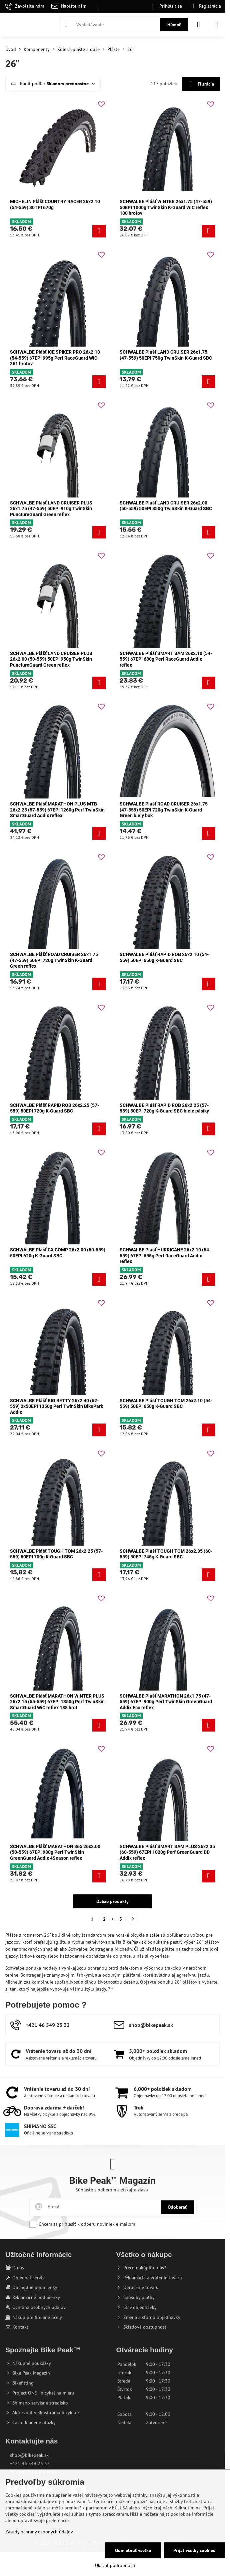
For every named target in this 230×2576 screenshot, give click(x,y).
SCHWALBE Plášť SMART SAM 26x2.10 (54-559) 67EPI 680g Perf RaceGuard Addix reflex (166, 659)
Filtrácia (200, 84)
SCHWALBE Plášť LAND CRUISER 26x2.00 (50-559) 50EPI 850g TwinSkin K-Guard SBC (166, 505)
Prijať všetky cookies (194, 2550)
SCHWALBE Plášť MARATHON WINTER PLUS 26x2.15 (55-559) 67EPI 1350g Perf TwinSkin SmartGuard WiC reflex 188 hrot (57, 1701)
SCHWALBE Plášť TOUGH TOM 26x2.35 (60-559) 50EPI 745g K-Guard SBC (166, 1554)
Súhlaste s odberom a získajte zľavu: (112, 2190)
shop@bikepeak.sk (29, 2455)
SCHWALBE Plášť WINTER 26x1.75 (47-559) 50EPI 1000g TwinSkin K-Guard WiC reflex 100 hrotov (166, 207)
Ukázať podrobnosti (115, 2565)
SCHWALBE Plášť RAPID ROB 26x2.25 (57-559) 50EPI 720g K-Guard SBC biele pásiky (164, 1108)
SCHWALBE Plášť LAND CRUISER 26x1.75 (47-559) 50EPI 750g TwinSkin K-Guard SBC (166, 355)
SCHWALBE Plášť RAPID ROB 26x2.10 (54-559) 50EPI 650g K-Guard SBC (164, 957)
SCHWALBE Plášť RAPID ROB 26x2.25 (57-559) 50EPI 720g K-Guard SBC (54, 1108)
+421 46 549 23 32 (30, 2463)
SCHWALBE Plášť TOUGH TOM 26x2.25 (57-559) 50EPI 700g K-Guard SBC (56, 1554)
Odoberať (177, 2207)
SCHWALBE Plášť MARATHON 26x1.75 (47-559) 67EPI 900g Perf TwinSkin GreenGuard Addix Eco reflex (166, 1701)
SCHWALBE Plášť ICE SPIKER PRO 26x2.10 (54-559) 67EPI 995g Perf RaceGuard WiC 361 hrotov (55, 357)
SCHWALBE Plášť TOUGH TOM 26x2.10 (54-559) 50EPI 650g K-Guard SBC (166, 1403)
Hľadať (174, 25)
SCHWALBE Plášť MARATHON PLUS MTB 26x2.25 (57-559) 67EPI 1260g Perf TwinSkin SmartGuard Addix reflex (57, 809)
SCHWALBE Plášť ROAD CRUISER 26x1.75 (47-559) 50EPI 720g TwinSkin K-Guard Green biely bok (164, 809)
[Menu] (217, 24)
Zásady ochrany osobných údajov (39, 2532)
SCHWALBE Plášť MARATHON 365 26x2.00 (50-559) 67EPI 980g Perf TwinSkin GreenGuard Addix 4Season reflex (55, 1852)
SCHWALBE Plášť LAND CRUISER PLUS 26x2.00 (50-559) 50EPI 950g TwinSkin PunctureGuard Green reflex (51, 659)
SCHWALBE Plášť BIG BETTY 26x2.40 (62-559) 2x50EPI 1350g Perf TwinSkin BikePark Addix (56, 1406)
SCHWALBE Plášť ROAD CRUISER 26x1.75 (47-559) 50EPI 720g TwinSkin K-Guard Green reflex (54, 960)
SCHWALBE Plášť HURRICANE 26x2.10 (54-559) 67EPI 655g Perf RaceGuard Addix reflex (165, 1255)
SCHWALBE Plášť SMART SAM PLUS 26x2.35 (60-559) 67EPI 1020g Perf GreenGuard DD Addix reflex (167, 1852)
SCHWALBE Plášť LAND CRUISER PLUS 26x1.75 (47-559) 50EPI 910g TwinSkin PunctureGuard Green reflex (51, 508)
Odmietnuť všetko (133, 2550)
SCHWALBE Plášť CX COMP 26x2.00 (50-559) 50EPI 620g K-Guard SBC (57, 1252)
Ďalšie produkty (112, 1901)
